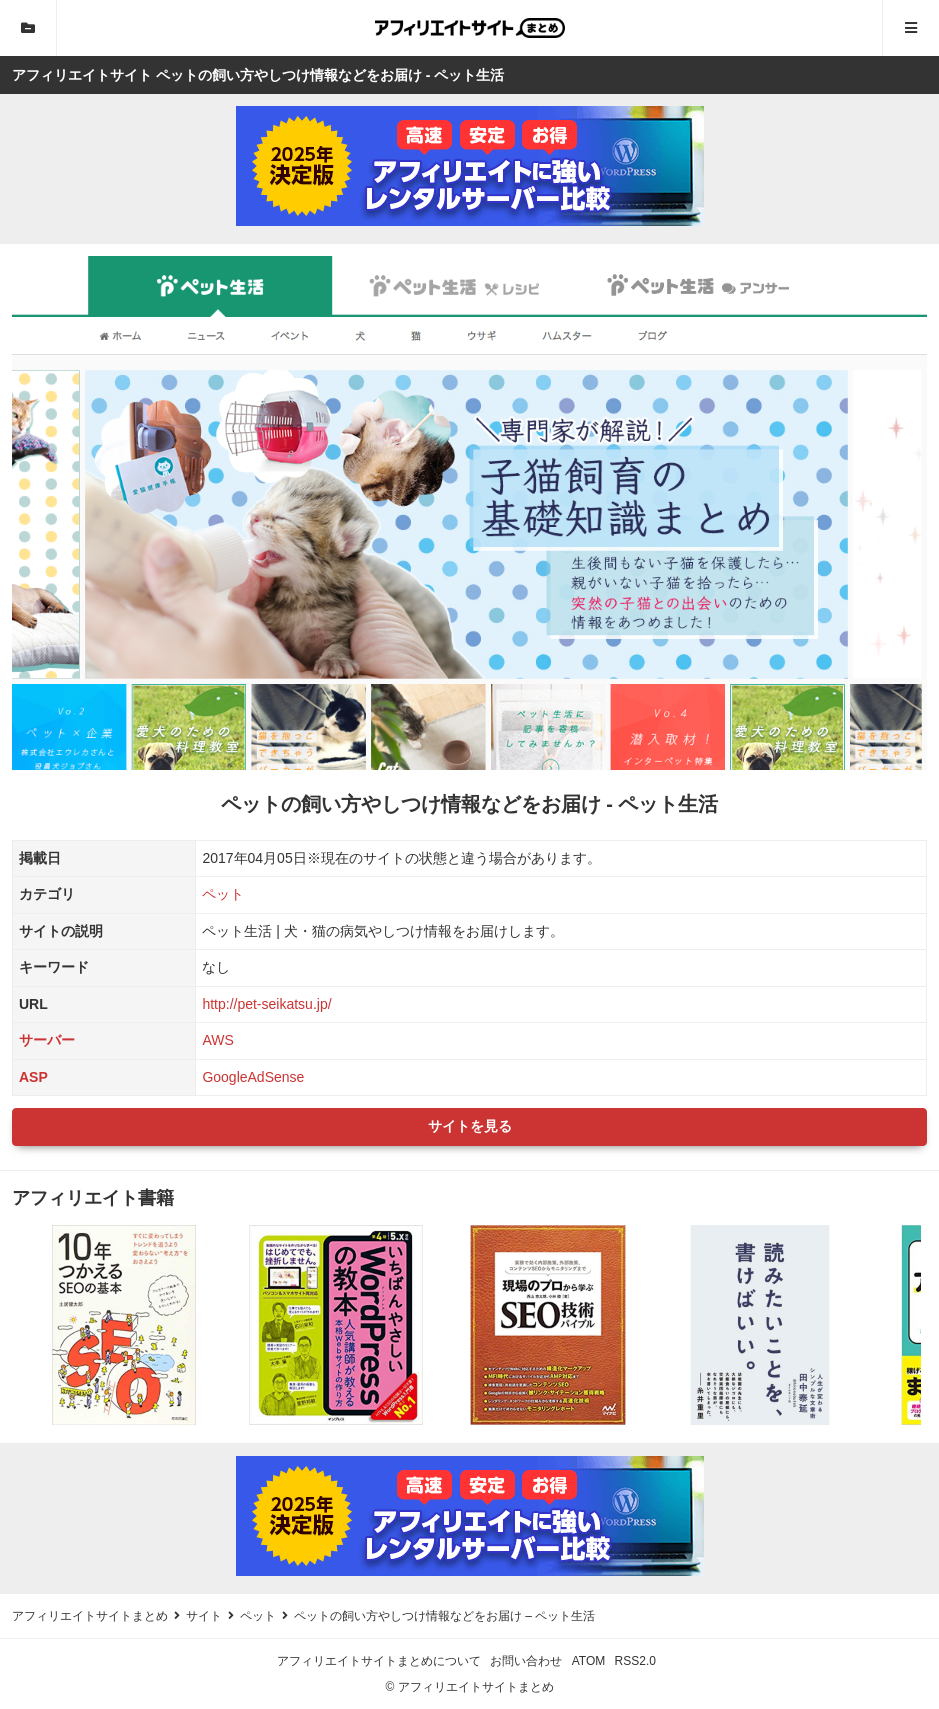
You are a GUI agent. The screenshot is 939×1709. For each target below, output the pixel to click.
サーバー (47, 1040)
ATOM (589, 1661)
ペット (223, 894)
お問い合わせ (526, 1661)
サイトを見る (470, 1126)
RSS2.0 (635, 1661)
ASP (33, 1077)
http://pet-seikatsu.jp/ (266, 1004)
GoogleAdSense (253, 1077)
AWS (217, 1040)
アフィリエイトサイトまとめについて (379, 1661)
